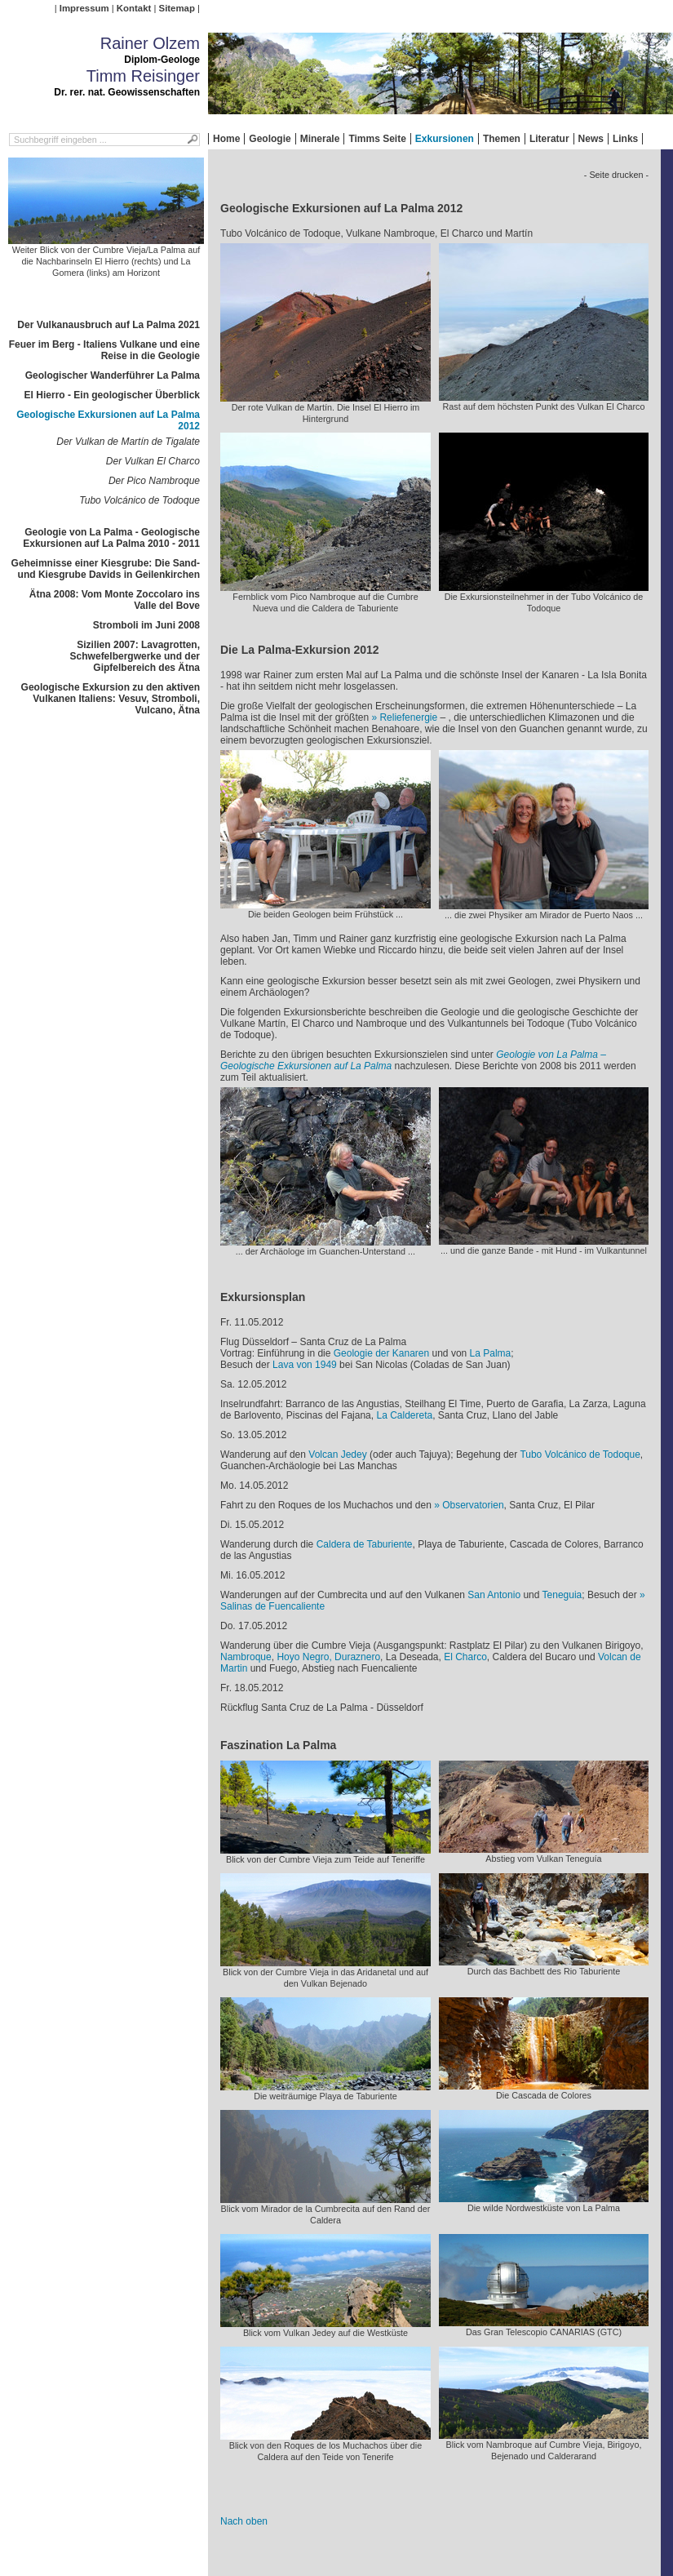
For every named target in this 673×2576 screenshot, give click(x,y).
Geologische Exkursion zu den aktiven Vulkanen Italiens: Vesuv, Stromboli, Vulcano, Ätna (110, 699)
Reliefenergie (408, 717)
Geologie (269, 138)
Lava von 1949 (304, 1364)
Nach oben (244, 2521)
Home (226, 138)
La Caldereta (404, 1415)
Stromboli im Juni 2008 (146, 625)
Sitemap (177, 8)
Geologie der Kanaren (381, 1353)
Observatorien (472, 1505)
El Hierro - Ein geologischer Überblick (112, 395)
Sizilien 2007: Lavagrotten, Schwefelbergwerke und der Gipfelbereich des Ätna (135, 656)
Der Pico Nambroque (154, 480)
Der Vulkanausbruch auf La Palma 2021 (108, 325)
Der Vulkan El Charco (153, 461)
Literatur (549, 138)
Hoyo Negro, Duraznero (328, 1657)
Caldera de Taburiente (365, 1544)
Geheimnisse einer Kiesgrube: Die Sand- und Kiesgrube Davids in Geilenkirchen (105, 568)
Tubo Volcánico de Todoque (139, 500)
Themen (501, 138)
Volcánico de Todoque (592, 1454)
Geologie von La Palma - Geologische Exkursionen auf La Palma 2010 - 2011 (111, 537)
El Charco (465, 1657)
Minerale (320, 138)
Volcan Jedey (337, 1454)
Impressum (84, 8)
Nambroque (246, 1657)
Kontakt (134, 8)
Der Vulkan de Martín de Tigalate (128, 441)
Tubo (532, 1454)
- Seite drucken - (616, 175)
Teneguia (562, 1595)
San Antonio (493, 1595)
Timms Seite (376, 138)
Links (625, 138)
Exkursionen (444, 138)
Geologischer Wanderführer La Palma (112, 375)
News (591, 138)
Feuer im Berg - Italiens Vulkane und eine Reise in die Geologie (104, 350)
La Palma (490, 1353)
